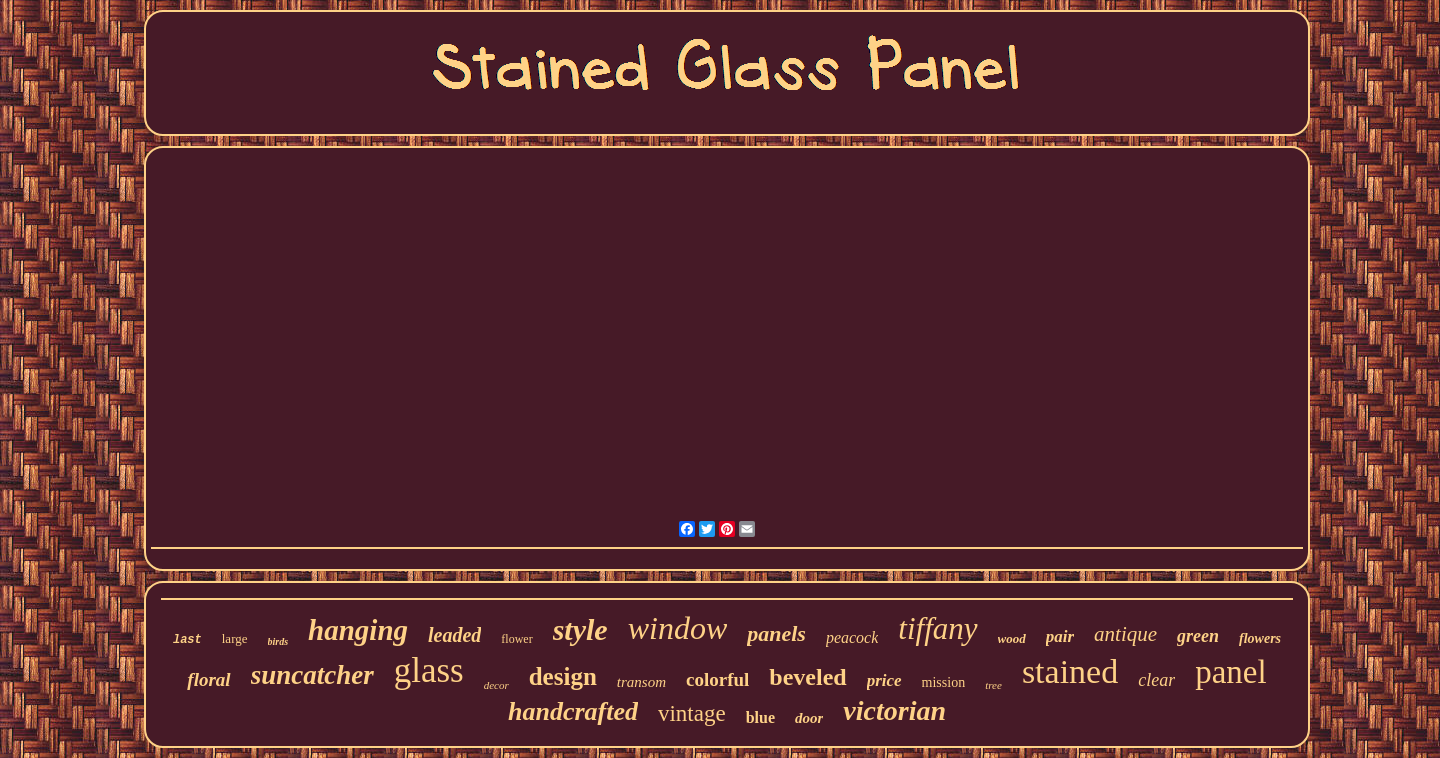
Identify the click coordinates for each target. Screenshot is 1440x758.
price (884, 680)
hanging (358, 630)
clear (1156, 680)
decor (496, 685)
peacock (852, 637)
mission (944, 682)
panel (1230, 672)
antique (1125, 634)
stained (1070, 671)
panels (776, 633)
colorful (717, 679)
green (1198, 636)
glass (429, 670)
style (580, 629)
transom (641, 682)
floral (208, 679)
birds (278, 641)
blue (760, 717)
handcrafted (573, 711)
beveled (807, 677)
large (235, 638)
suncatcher (312, 675)
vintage (692, 713)
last (187, 640)
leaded (454, 635)
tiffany (937, 628)
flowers (1260, 638)
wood (1012, 638)
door (809, 718)
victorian (894, 710)
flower (516, 639)
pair (1060, 636)
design (563, 676)
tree (993, 685)
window (678, 628)
